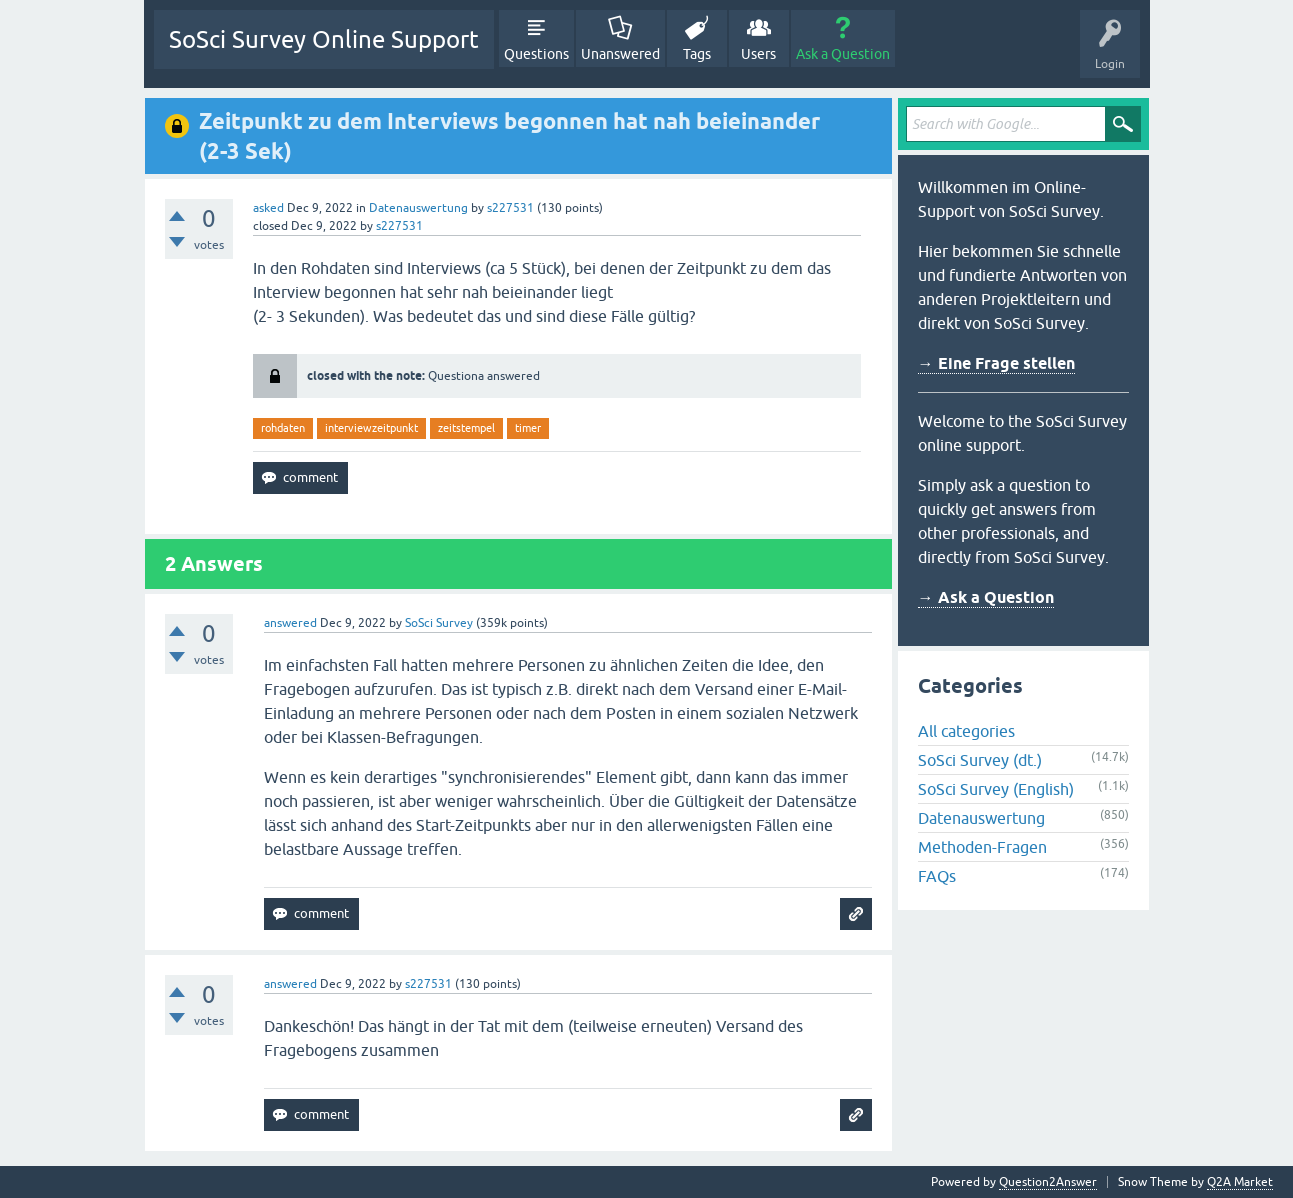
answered (290, 623)
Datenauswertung (418, 208)
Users (758, 54)
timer (528, 428)
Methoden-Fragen (982, 847)
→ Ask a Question (986, 597)
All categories (966, 731)
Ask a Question (843, 54)
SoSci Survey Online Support (324, 39)
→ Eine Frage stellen (996, 363)
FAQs (937, 876)
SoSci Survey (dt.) (980, 760)
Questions (536, 54)
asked (268, 208)
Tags (697, 54)
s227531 (510, 208)
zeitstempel (466, 428)
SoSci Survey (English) (996, 789)
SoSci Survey (439, 623)
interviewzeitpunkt (371, 428)
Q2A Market (1240, 1182)
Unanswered (620, 54)
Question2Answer (1048, 1182)
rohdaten (283, 428)
